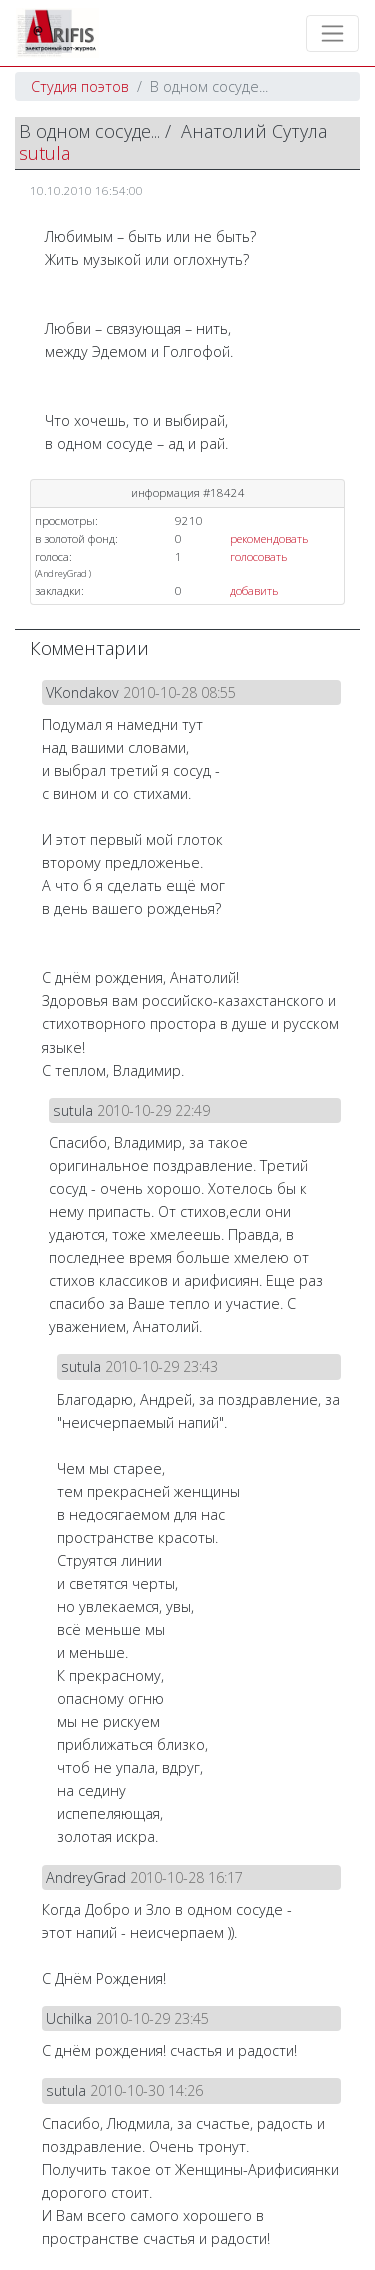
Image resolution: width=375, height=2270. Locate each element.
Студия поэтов (80, 86)
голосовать (258, 556)
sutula (44, 153)
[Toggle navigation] (332, 33)
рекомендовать (269, 538)
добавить (254, 590)
